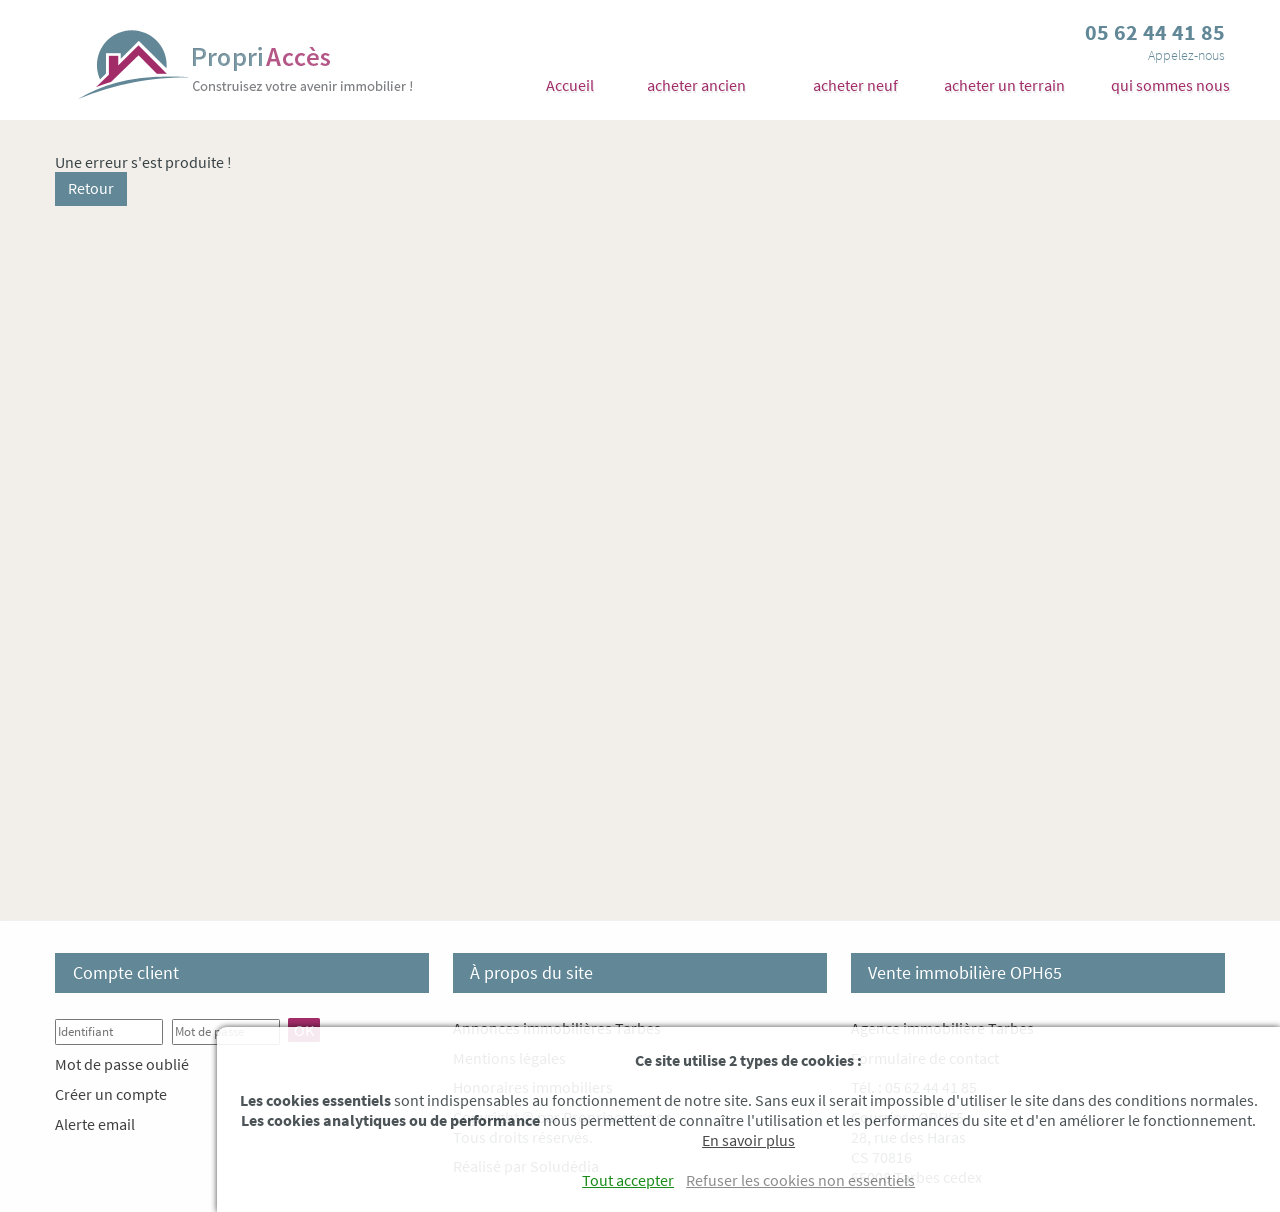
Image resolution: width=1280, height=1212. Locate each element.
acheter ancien (696, 85)
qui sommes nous (1170, 85)
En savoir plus (748, 1140)
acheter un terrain (1004, 85)
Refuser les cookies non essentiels (800, 1180)
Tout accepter (628, 1180)
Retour (91, 188)
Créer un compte (111, 1094)
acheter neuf (855, 85)
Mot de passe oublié (122, 1064)
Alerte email (95, 1124)
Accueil (570, 85)
